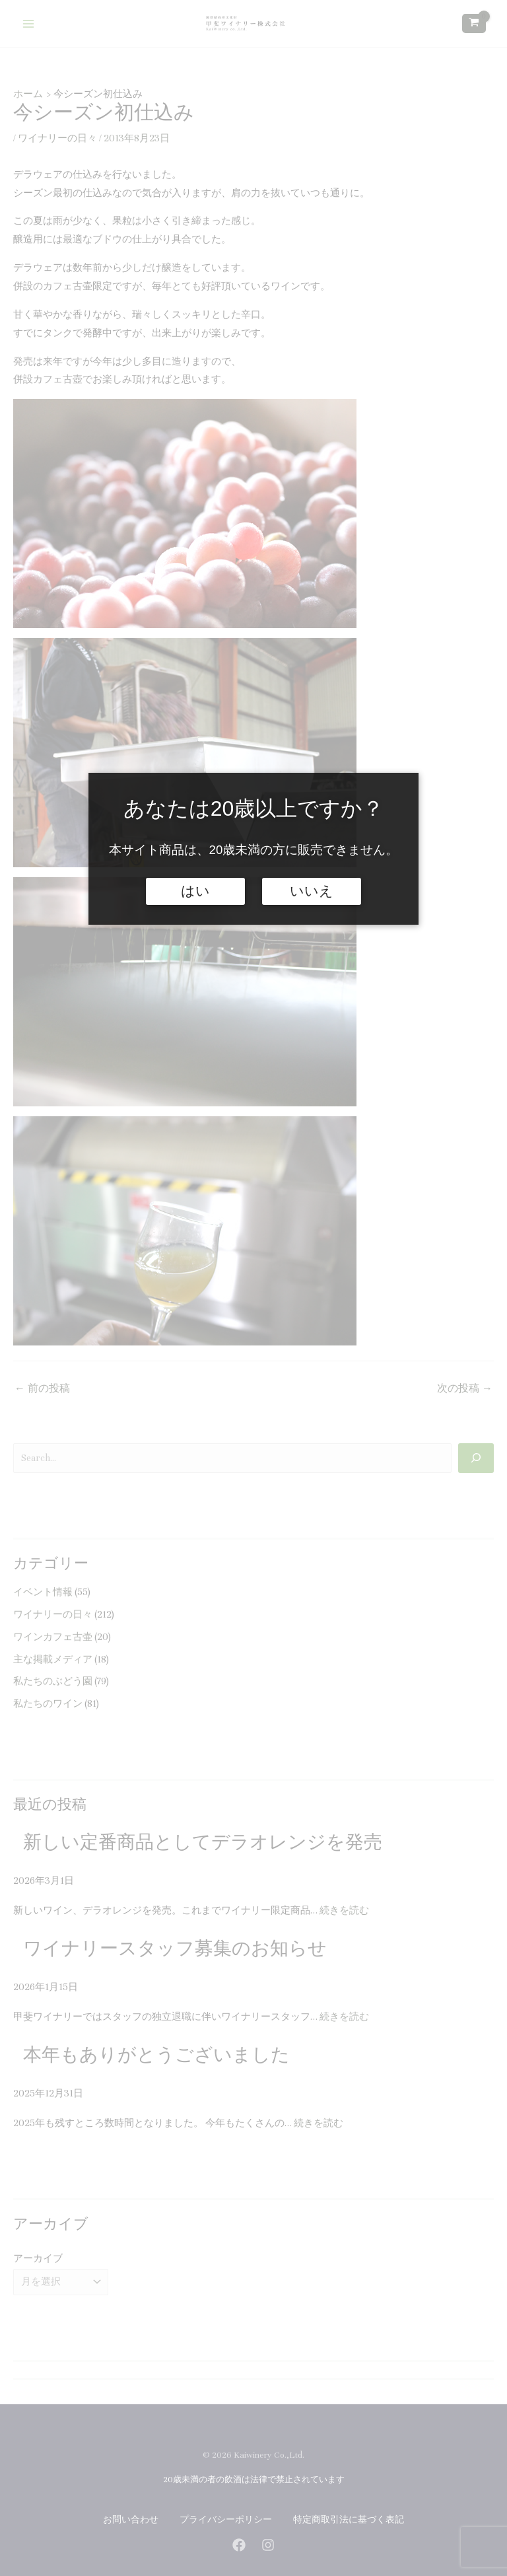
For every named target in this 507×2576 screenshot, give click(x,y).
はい (195, 891)
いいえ (311, 891)
